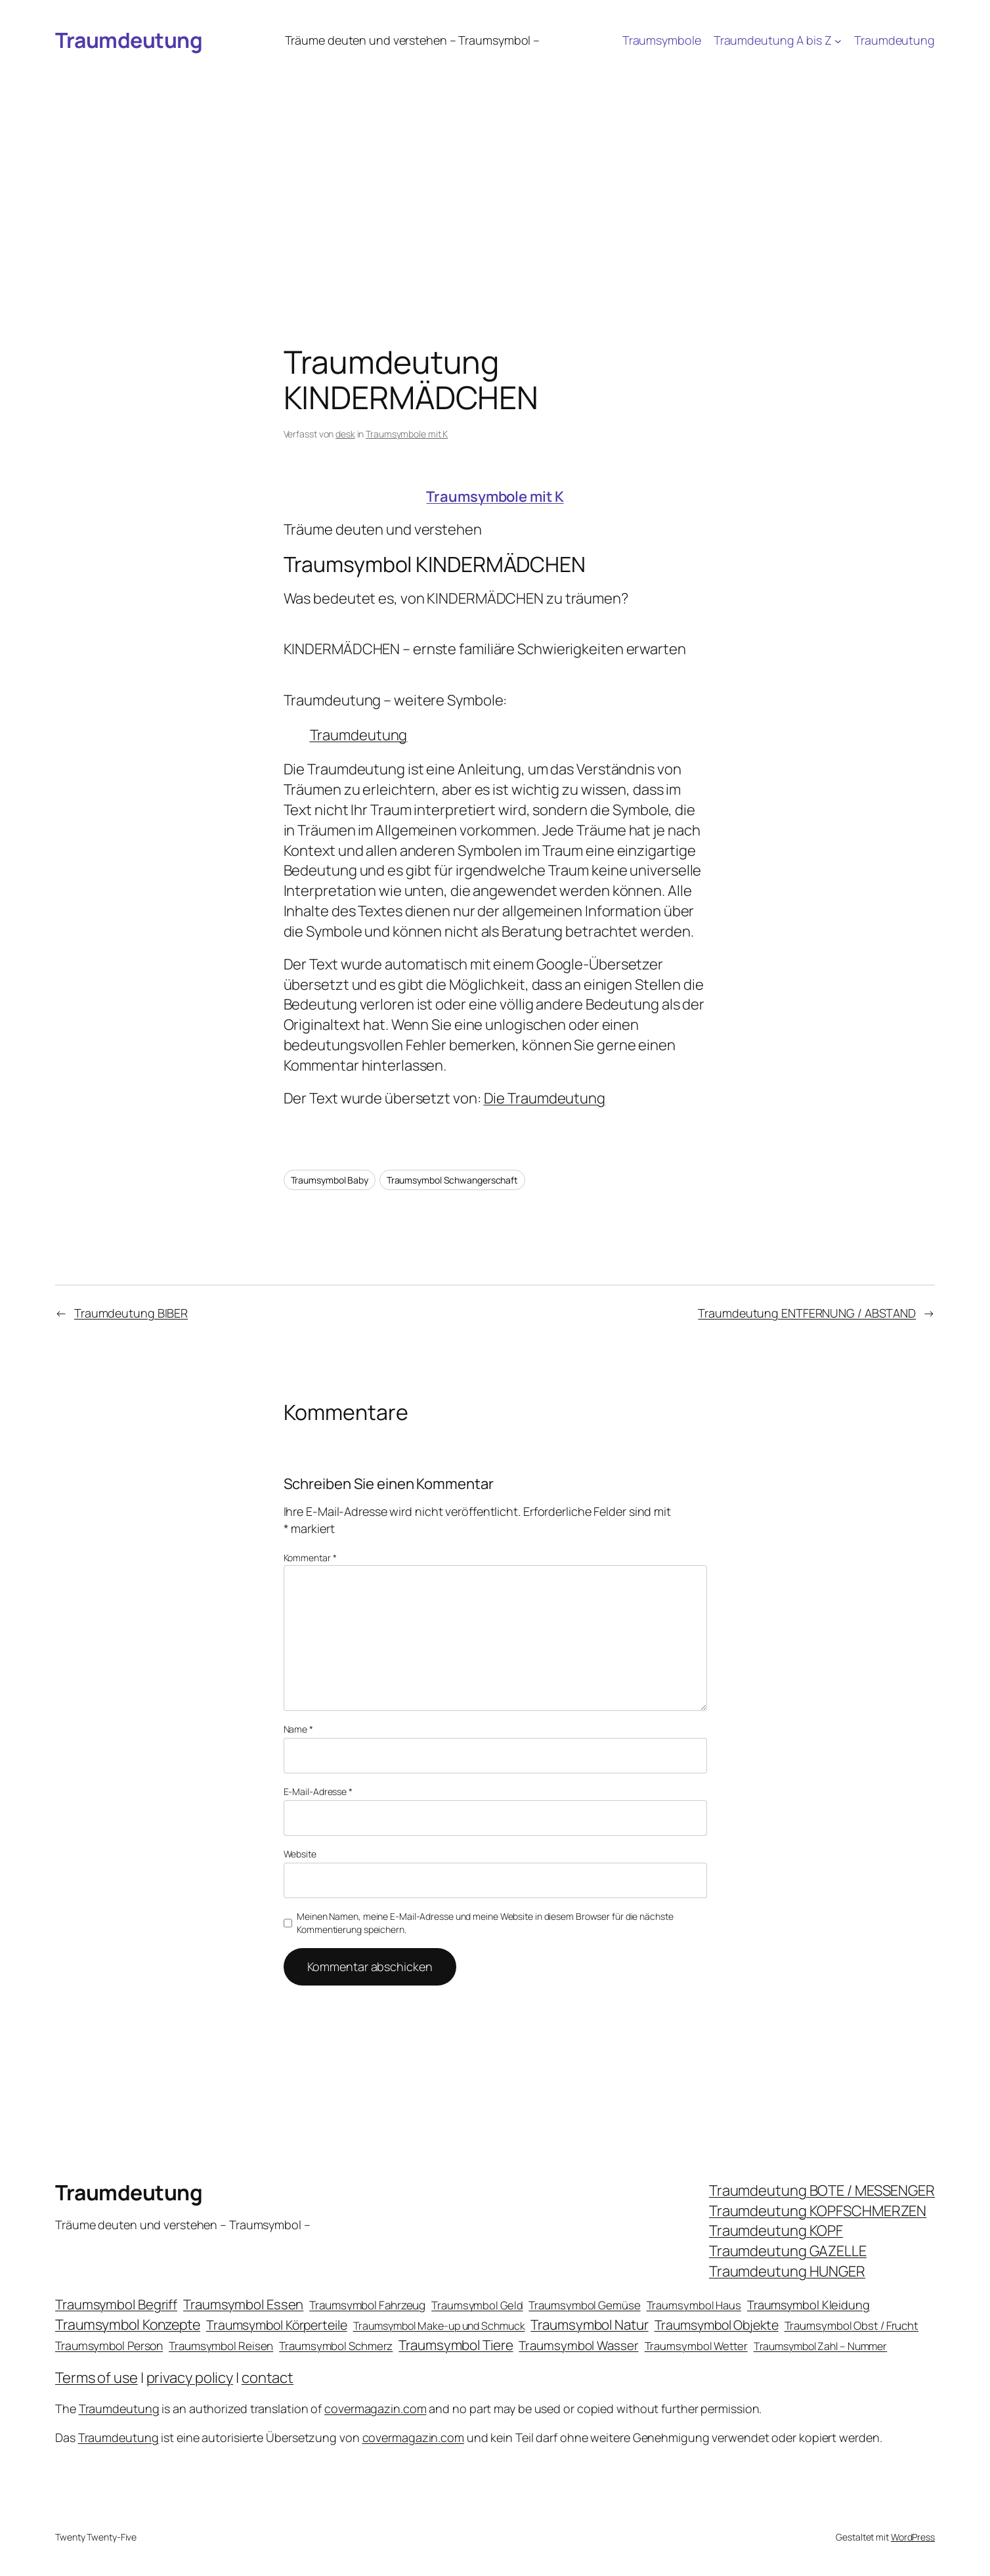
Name (298, 1729)
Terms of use (96, 2377)
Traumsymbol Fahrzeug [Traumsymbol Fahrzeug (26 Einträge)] (367, 2305)
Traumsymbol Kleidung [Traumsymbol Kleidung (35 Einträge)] (808, 2305)
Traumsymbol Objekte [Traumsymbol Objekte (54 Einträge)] (717, 2325)
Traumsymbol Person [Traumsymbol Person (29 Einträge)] (109, 2345)
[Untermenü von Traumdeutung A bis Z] (838, 40)
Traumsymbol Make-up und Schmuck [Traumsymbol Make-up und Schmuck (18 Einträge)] (439, 2326)
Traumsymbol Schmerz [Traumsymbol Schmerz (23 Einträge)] (336, 2345)
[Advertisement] (495, 160)
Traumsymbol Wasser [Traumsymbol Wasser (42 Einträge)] (578, 2345)
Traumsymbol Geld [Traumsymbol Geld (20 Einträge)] (477, 2305)
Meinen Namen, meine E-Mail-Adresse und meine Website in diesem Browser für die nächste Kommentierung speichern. (485, 1923)
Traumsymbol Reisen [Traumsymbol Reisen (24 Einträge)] (221, 2345)
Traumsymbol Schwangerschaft (452, 1180)
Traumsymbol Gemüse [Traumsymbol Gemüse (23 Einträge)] (584, 2305)
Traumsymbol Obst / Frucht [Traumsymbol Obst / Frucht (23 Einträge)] (852, 2325)
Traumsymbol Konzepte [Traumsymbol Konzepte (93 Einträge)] (127, 2324)
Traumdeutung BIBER (131, 1313)
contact (267, 2377)
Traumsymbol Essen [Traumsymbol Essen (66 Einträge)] (243, 2304)
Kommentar (310, 1557)
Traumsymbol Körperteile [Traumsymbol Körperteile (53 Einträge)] (276, 2325)
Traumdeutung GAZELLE (788, 2251)
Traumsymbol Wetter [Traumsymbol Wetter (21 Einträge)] (696, 2345)
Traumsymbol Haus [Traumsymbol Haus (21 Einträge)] (694, 2305)
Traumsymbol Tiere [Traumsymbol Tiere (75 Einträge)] (455, 2345)
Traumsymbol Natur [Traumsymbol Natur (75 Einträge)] (589, 2324)
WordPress (913, 2537)
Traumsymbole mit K (407, 434)
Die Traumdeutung (544, 1098)
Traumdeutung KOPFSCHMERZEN (817, 2211)
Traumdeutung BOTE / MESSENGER (822, 2190)
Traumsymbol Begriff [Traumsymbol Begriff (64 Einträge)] (116, 2304)
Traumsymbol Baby (329, 1180)
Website (300, 1854)
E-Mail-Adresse (318, 1791)
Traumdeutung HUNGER (787, 2271)
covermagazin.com (375, 2408)
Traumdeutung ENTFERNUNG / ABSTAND (807, 1313)
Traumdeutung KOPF (776, 2230)
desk (345, 434)
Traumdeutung (128, 40)
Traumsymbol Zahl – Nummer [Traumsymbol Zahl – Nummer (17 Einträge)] (821, 2346)
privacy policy (190, 2377)
